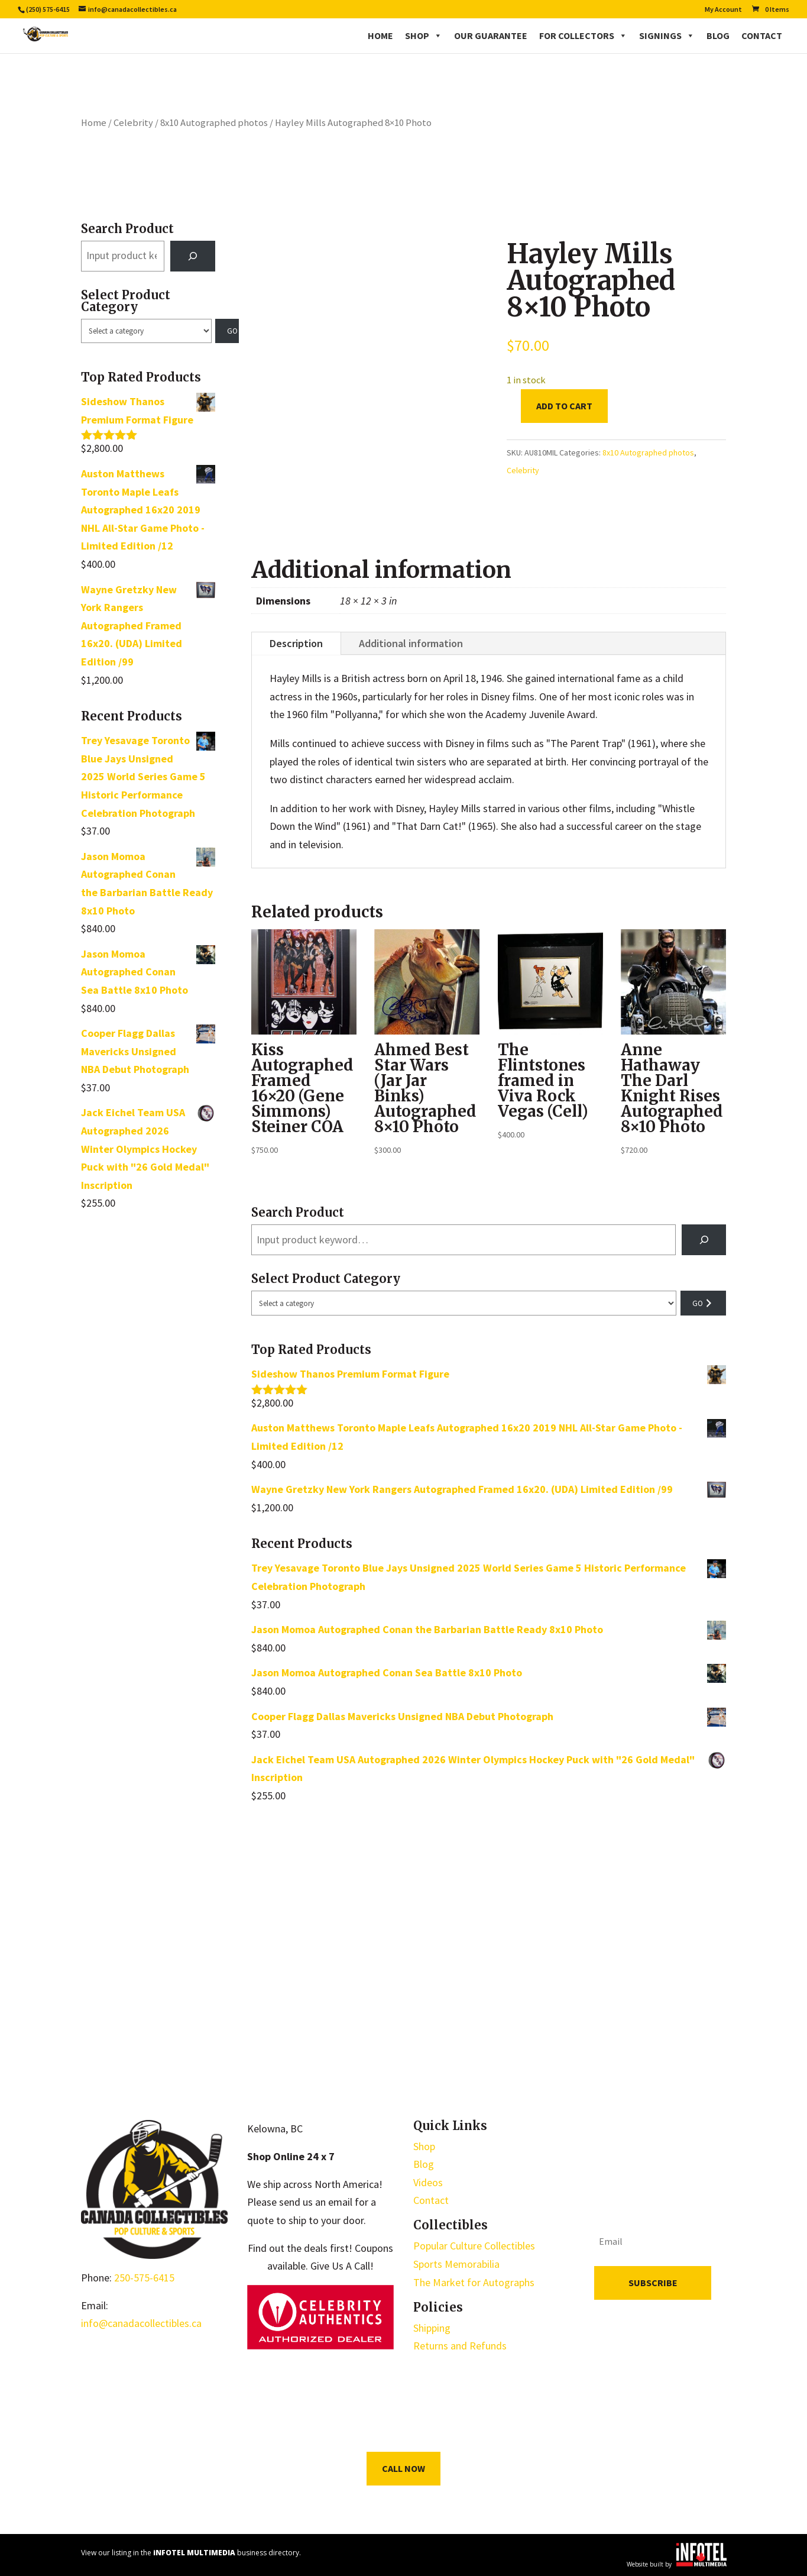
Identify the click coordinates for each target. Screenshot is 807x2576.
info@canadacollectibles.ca (141, 2323)
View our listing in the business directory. (191, 2553)
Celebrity (133, 123)
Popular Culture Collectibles (474, 2245)
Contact (761, 35)
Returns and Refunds (460, 2345)
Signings (667, 35)
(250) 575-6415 (48, 9)
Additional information (411, 643)
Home (380, 35)
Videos (428, 2182)
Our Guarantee (490, 35)
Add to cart (564, 406)
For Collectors (583, 35)
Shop (423, 35)
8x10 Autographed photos (214, 123)
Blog (718, 35)
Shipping (432, 2328)
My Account (723, 10)
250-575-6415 (144, 2277)
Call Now (403, 2468)
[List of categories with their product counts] (146, 331)
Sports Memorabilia (456, 2264)
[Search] (192, 256)
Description (296, 643)
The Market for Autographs (473, 2282)
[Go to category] (227, 331)
